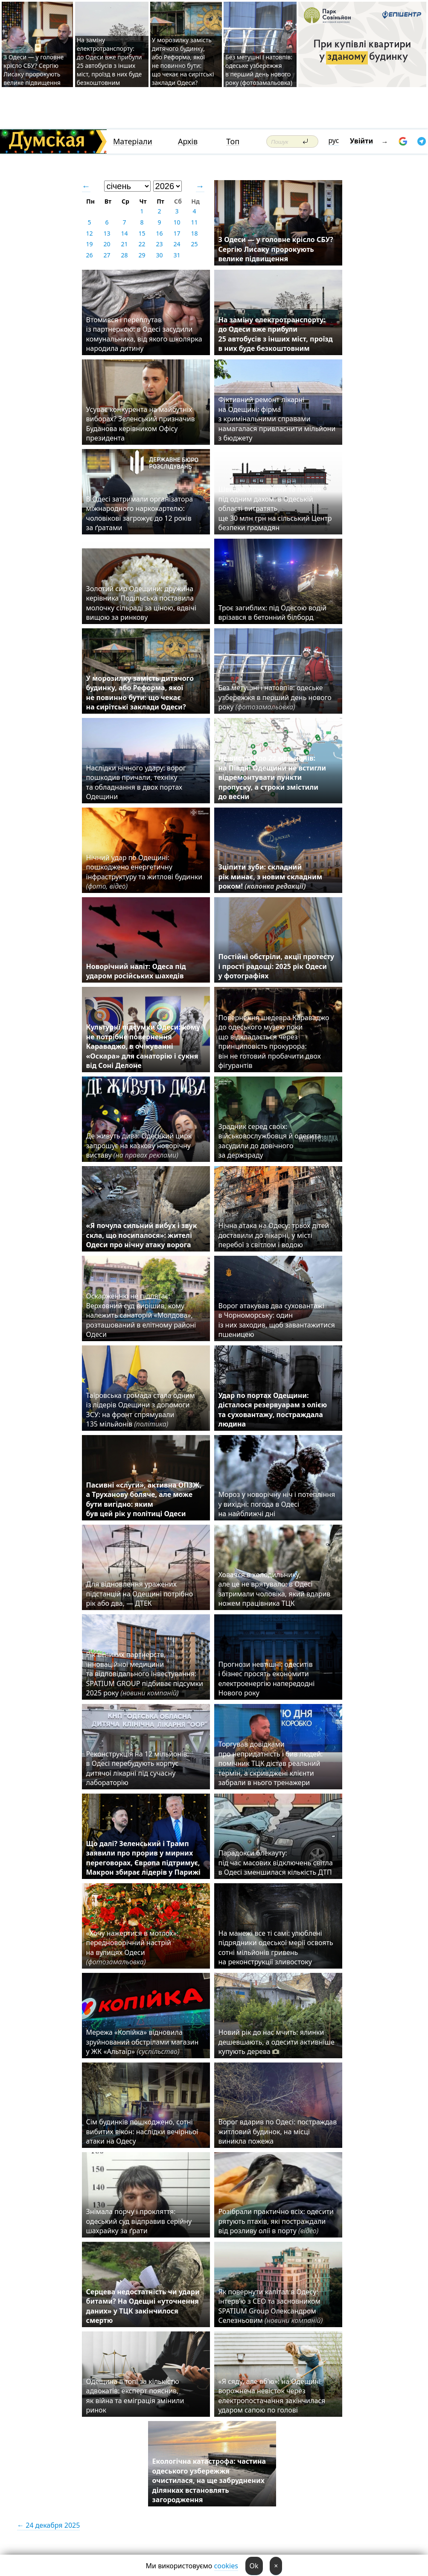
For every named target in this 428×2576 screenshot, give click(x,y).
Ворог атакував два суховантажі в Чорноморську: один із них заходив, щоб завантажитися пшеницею (276, 1320)
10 (176, 222)
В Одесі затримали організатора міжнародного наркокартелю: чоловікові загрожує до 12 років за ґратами (139, 513)
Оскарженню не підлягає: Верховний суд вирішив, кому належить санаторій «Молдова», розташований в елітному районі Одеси (141, 1315)
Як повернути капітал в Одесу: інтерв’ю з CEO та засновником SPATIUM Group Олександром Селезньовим (270, 2306)
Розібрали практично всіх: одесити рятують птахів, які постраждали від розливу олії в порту (276, 2221)
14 (124, 233)
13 (106, 233)
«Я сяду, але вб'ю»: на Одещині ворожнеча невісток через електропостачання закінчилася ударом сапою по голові (272, 2396)
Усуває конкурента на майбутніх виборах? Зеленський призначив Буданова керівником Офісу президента (140, 424)
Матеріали (132, 141)
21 (124, 244)
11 (194, 222)
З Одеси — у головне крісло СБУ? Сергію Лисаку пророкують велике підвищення (33, 70)
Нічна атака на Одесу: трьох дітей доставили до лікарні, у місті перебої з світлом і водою (273, 1235)
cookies (226, 2565)
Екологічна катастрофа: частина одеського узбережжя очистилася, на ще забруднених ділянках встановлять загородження (209, 2480)
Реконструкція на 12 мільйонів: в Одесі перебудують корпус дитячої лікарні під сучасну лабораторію (137, 1768)
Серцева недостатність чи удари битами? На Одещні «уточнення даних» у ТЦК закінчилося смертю (143, 2306)
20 (106, 244)
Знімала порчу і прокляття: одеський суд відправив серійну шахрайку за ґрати (139, 2221)
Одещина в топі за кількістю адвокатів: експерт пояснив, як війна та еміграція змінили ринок (135, 2396)
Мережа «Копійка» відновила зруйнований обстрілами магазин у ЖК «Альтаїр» (142, 2042)
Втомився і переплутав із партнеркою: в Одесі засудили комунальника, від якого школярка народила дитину (144, 334)
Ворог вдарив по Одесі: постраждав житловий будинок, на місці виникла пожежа (277, 2131)
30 (159, 255)
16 (159, 233)
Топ (232, 141)
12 (89, 233)
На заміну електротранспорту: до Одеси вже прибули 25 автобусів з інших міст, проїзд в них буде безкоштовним (109, 61)
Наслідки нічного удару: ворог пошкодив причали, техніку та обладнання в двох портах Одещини (136, 782)
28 (124, 255)
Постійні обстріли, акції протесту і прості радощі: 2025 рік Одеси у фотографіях (276, 966)
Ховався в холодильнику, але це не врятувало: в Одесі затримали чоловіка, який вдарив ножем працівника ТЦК (274, 1589)
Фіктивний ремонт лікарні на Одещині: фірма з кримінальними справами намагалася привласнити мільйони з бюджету (277, 419)
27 (106, 255)
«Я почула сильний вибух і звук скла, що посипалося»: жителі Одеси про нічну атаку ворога (141, 1235)
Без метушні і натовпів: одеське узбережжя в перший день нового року (275, 697)
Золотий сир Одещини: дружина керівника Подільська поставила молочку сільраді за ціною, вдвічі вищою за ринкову (141, 603)
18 (194, 233)
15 (141, 233)
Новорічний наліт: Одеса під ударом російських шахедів (136, 971)
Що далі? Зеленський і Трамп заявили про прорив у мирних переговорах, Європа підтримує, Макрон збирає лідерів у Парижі (143, 1858)
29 (141, 255)
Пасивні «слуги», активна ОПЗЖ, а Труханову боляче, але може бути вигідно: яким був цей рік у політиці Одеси (144, 1499)
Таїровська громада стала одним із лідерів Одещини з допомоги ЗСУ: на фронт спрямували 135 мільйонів (140, 1410)
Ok (254, 2565)
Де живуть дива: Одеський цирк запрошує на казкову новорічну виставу (139, 1145)
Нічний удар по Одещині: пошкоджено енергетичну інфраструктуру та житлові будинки (144, 872)
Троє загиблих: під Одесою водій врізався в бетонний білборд (272, 612)
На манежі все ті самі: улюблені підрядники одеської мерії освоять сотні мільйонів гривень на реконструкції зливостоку (275, 1947)
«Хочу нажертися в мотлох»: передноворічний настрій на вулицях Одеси (132, 1947)
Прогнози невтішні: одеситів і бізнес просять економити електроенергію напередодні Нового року (266, 1679)
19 (89, 244)
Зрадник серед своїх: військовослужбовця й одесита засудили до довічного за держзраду (269, 1141)
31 (176, 255)
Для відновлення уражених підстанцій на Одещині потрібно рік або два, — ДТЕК (139, 1593)
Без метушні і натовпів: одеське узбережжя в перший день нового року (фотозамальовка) (258, 70)
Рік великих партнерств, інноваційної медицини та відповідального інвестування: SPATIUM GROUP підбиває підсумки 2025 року (144, 1674)
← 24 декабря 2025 (48, 2525)
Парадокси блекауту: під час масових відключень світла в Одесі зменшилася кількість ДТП (276, 1862)
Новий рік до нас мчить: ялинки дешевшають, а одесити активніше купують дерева (276, 2042)
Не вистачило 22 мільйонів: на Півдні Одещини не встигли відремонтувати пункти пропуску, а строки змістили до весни (272, 777)
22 (141, 244)
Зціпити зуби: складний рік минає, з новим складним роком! (270, 876)
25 (194, 244)
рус (334, 140)
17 (176, 233)
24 (176, 244)
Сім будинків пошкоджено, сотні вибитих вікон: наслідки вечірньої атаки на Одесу (142, 2131)
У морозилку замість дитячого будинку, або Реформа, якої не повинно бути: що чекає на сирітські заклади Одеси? (183, 61)
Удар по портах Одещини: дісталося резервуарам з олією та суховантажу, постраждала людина (272, 1410)
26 (89, 255)
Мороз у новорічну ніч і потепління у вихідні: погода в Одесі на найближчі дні (276, 1504)
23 (159, 244)
